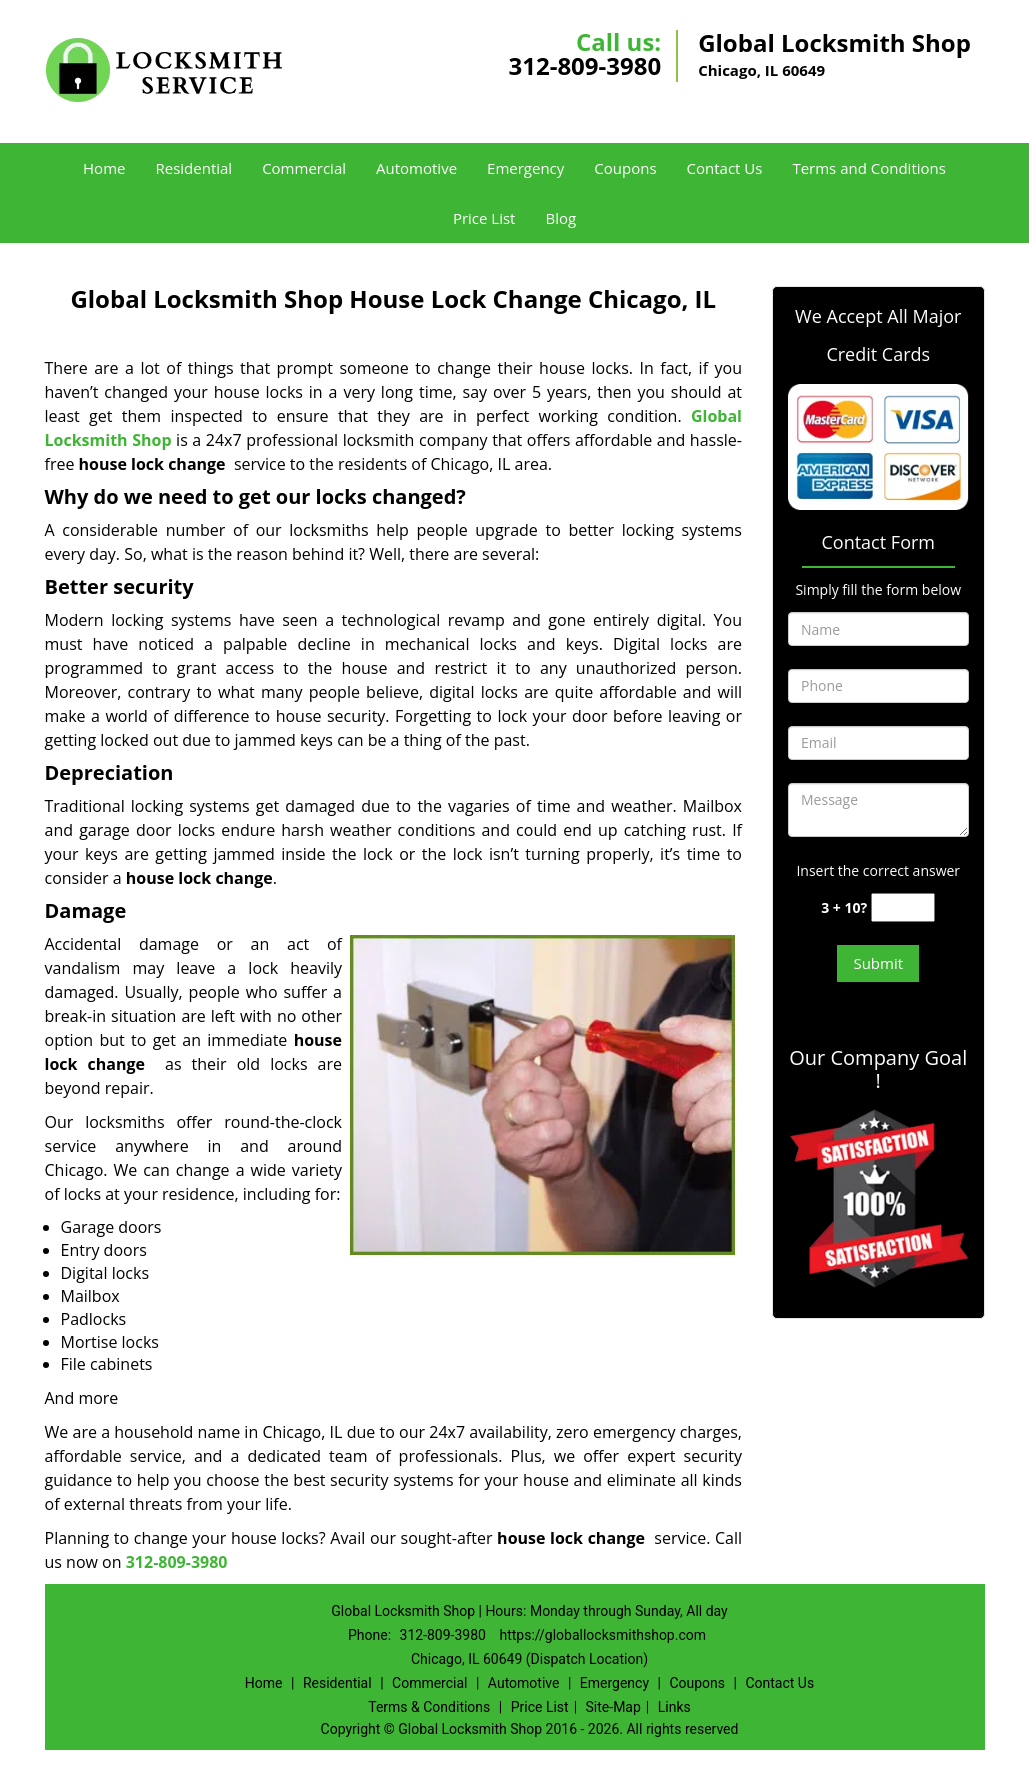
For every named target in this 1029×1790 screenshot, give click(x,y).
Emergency (525, 168)
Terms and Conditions (869, 168)
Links (674, 1707)
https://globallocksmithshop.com (602, 1635)
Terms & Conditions (429, 1707)
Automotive (416, 168)
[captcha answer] (903, 907)
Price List (484, 218)
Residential (193, 168)
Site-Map (613, 1707)
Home (104, 168)
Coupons (625, 168)
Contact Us (725, 168)
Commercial (304, 168)
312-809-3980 (584, 65)
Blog (560, 218)
